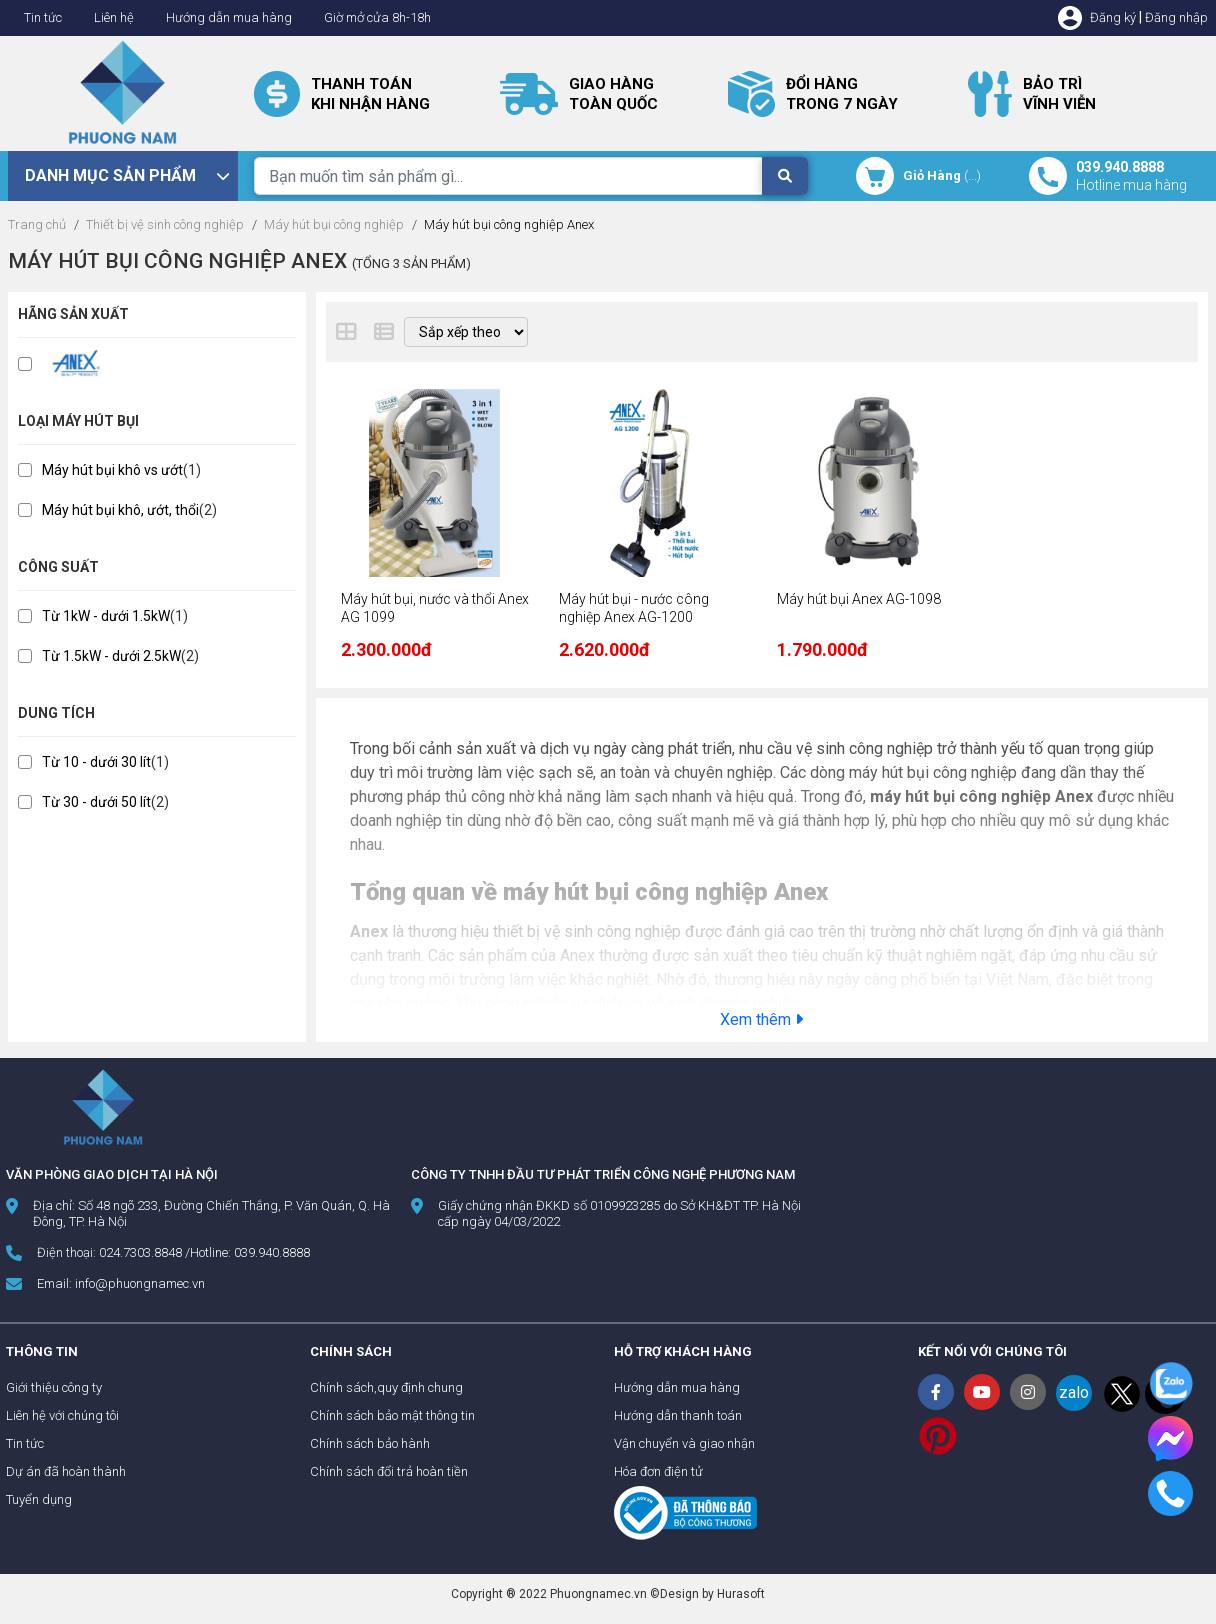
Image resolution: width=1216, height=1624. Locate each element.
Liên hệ (114, 17)
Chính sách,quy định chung (386, 1387)
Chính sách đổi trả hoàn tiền (389, 1471)
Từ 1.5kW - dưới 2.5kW (111, 656)
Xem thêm (761, 1019)
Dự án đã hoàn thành (66, 1471)
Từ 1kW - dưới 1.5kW (106, 616)
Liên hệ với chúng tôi (62, 1415)
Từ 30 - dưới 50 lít (96, 802)
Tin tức (43, 17)
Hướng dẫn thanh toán (678, 1415)
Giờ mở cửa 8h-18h (377, 17)
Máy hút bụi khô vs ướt (112, 470)
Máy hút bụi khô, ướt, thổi (120, 510)
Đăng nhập (1176, 17)
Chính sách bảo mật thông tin (392, 1415)
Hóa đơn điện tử (658, 1471)
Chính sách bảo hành (370, 1443)
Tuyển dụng (39, 1499)
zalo (1074, 1392)
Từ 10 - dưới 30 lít (96, 762)
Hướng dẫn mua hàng (229, 17)
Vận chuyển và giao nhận (684, 1443)
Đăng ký (1113, 17)
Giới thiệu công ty (54, 1387)
